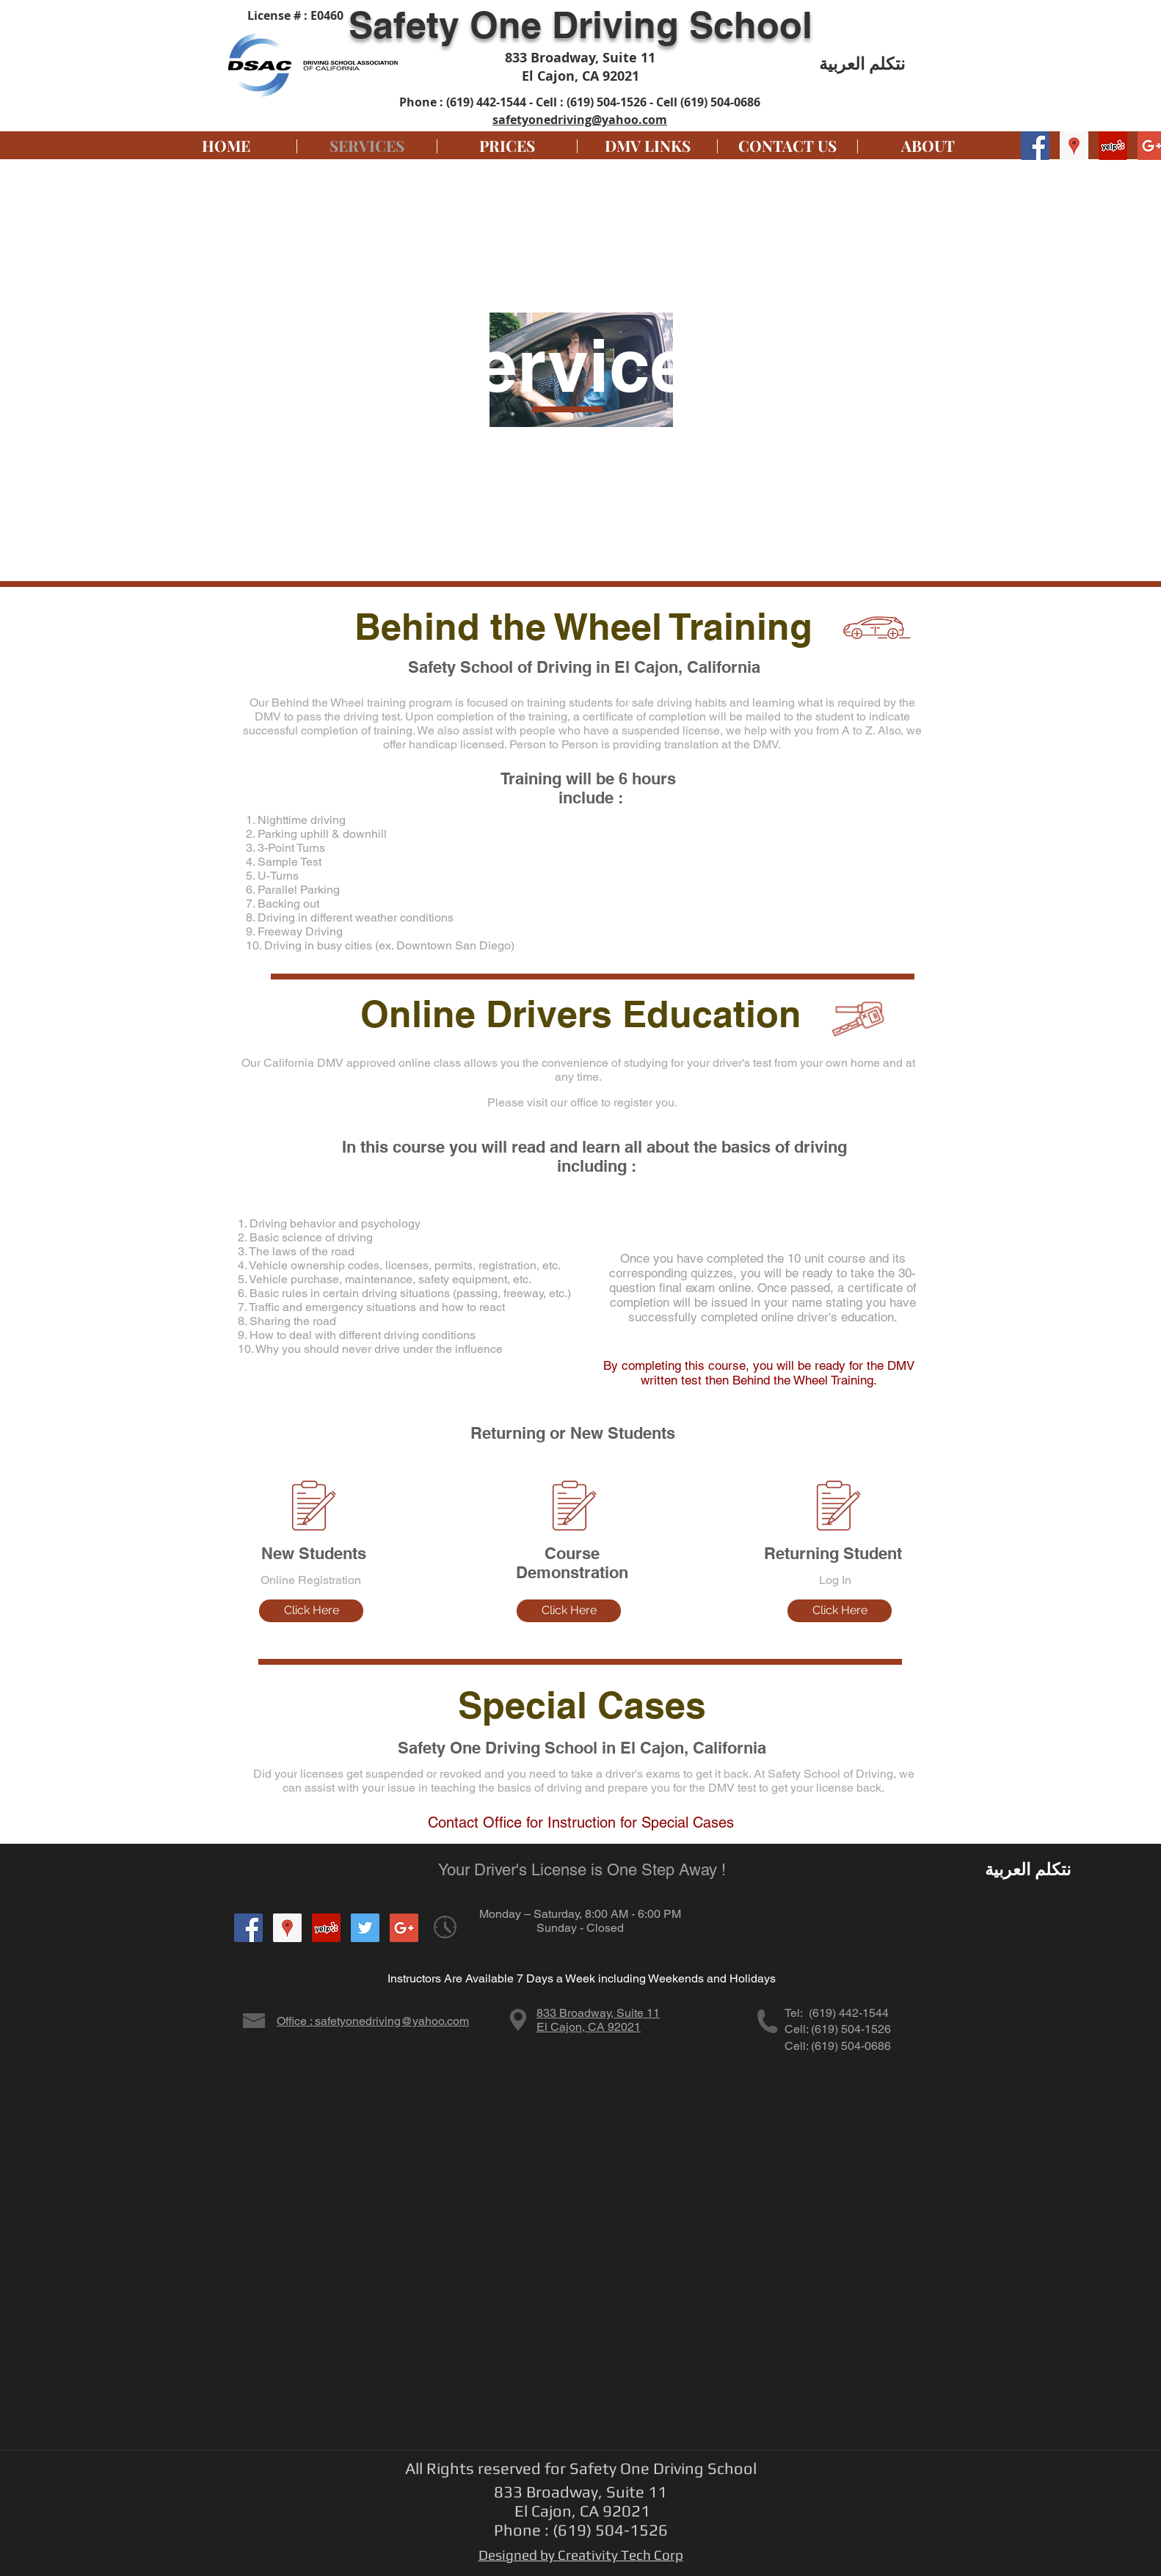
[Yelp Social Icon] (1113, 145)
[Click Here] (311, 1610)
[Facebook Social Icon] (1035, 145)
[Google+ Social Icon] (404, 1927)
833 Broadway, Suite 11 (598, 2013)
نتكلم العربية (862, 63)
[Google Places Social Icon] (1074, 145)
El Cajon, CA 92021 (588, 2027)
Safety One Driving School (580, 24)
